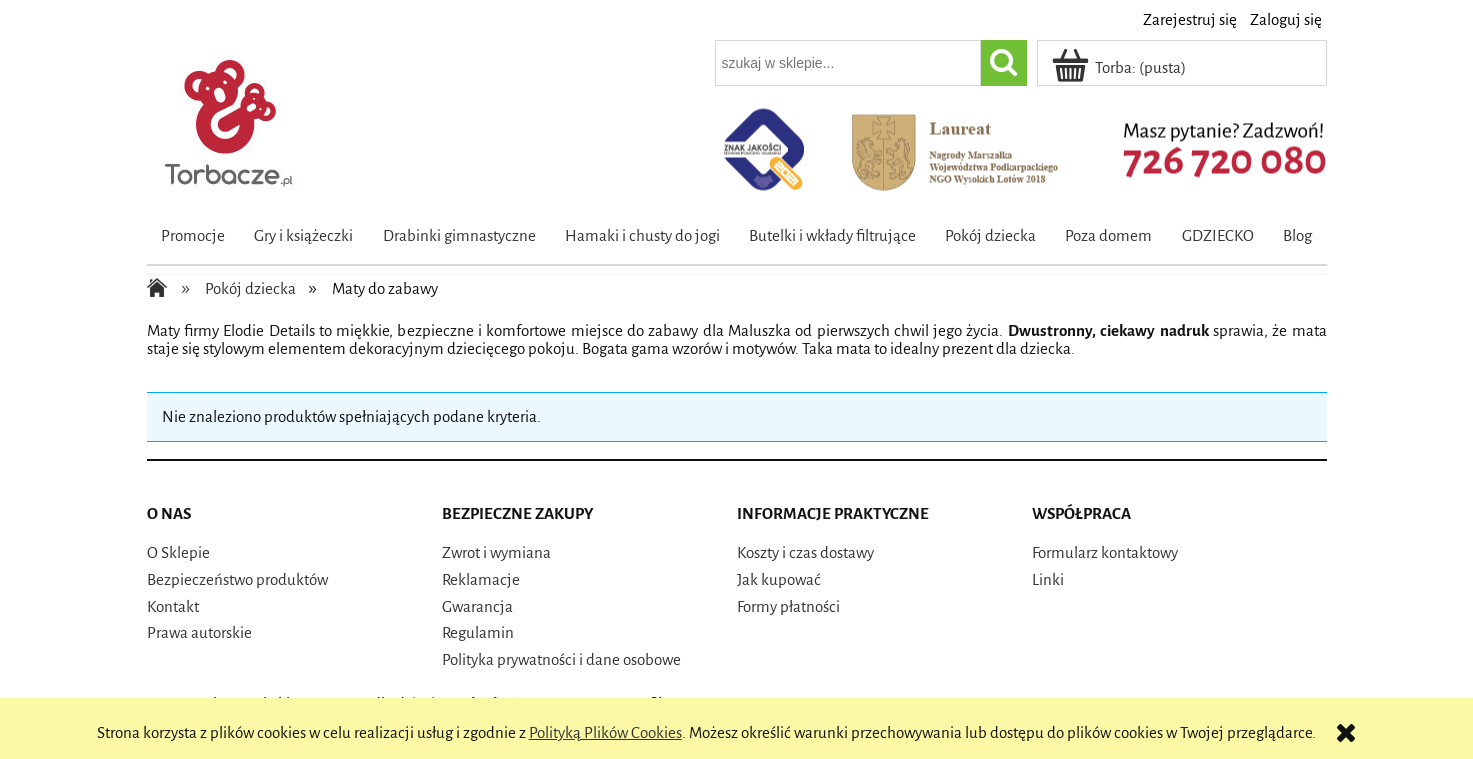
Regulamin (478, 632)
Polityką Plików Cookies (605, 732)
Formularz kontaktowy (1105, 552)
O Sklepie (178, 552)
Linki (1048, 579)
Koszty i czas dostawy (805, 552)
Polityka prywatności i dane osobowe (561, 659)
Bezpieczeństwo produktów (237, 579)
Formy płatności (788, 606)
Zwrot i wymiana (496, 552)
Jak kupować (779, 579)
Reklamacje (481, 579)
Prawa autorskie (199, 632)
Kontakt (173, 606)
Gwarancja (477, 606)
